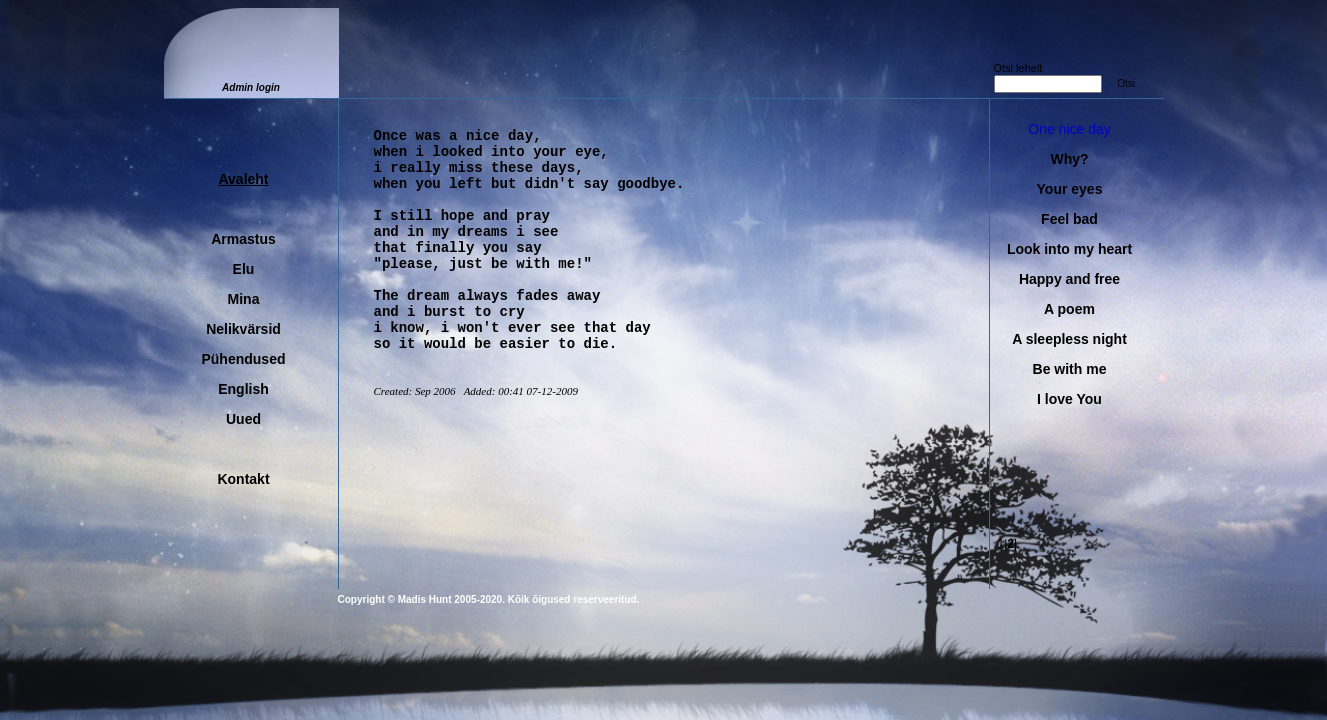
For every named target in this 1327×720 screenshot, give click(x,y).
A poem (1069, 309)
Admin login (251, 87)
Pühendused (243, 359)
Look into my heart (1069, 249)
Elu (244, 269)
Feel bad (1069, 219)
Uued (243, 419)
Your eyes (1070, 189)
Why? (1069, 159)
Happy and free (1069, 279)
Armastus (243, 239)
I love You (1069, 399)
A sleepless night (1069, 339)
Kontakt (243, 479)
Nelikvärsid (243, 329)
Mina (244, 299)
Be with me (1070, 369)
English (243, 389)
